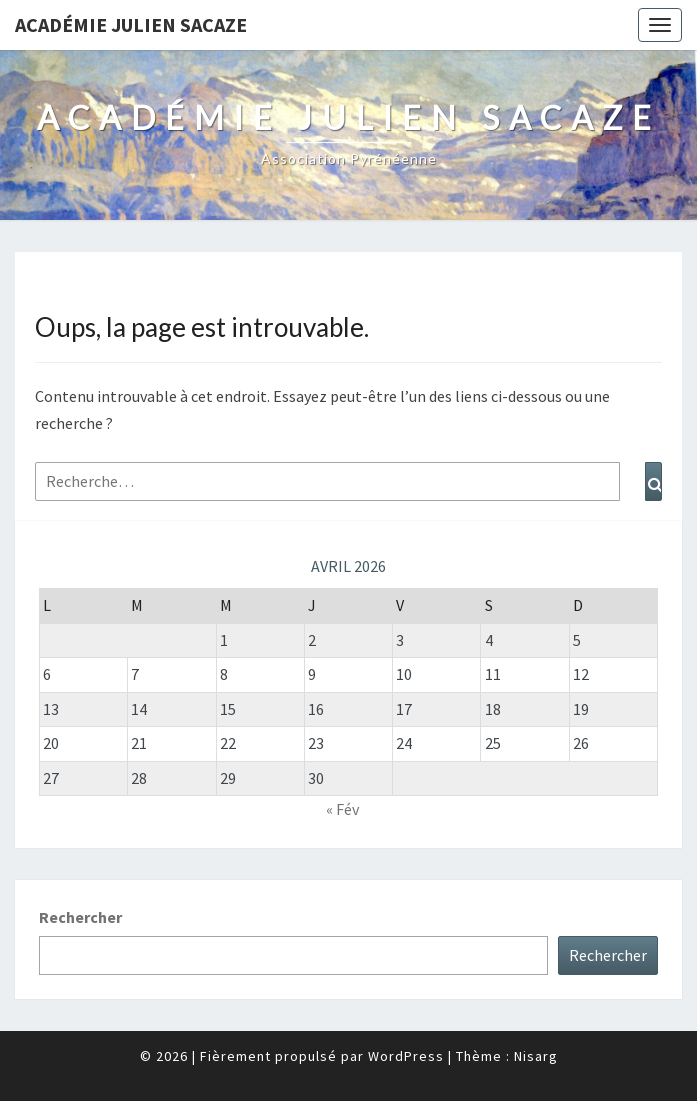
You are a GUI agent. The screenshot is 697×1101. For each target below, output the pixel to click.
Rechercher (80, 917)
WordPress (406, 1056)
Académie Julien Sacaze (131, 24)
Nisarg (536, 1056)
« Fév (342, 809)
